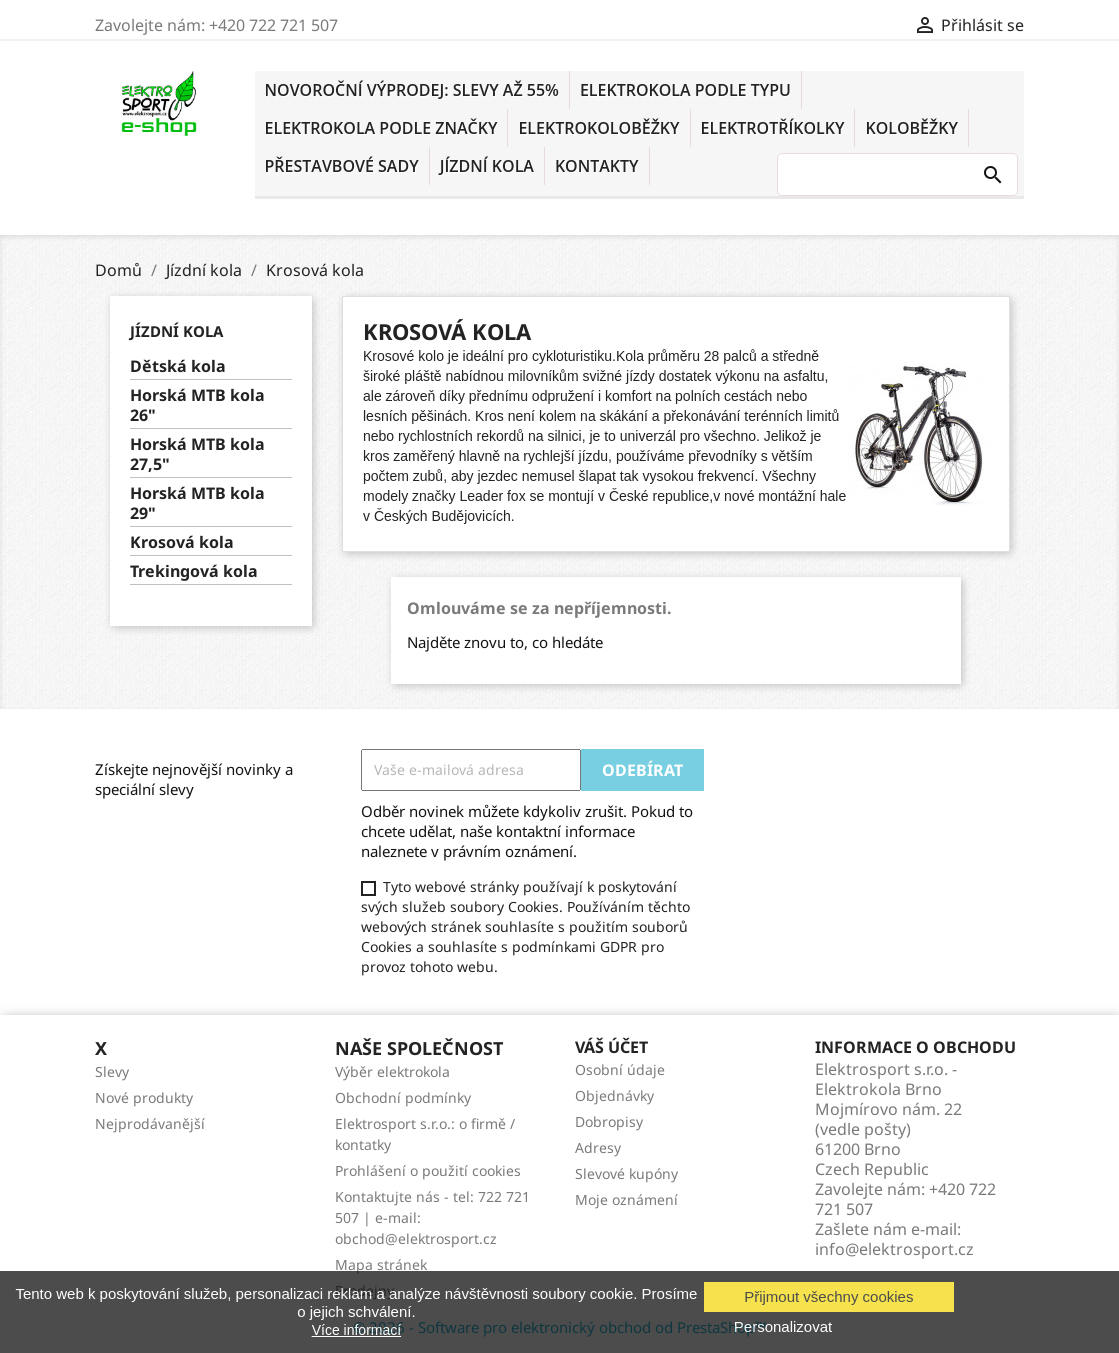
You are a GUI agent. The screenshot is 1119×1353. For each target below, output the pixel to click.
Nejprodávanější (150, 1123)
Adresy (598, 1147)
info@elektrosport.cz (894, 1249)
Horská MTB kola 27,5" (197, 454)
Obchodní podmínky (403, 1097)
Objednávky (614, 1095)
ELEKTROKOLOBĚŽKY (598, 128)
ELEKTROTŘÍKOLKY (773, 128)
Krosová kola (182, 542)
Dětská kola (178, 366)
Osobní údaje (620, 1069)
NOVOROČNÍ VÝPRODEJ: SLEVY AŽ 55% (412, 90)
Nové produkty (144, 1097)
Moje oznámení (626, 1199)
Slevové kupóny (626, 1173)
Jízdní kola (487, 166)
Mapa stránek (381, 1264)
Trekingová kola (194, 571)
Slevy (112, 1071)
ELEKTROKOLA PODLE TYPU (685, 90)
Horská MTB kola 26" (197, 405)
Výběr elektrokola (392, 1071)
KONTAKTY (597, 166)
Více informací (356, 1330)
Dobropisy (609, 1121)
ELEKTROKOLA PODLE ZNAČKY (381, 128)
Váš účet (611, 1047)
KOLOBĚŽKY (911, 128)
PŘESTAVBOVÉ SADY (342, 166)
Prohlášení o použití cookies (428, 1170)
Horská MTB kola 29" (197, 503)
